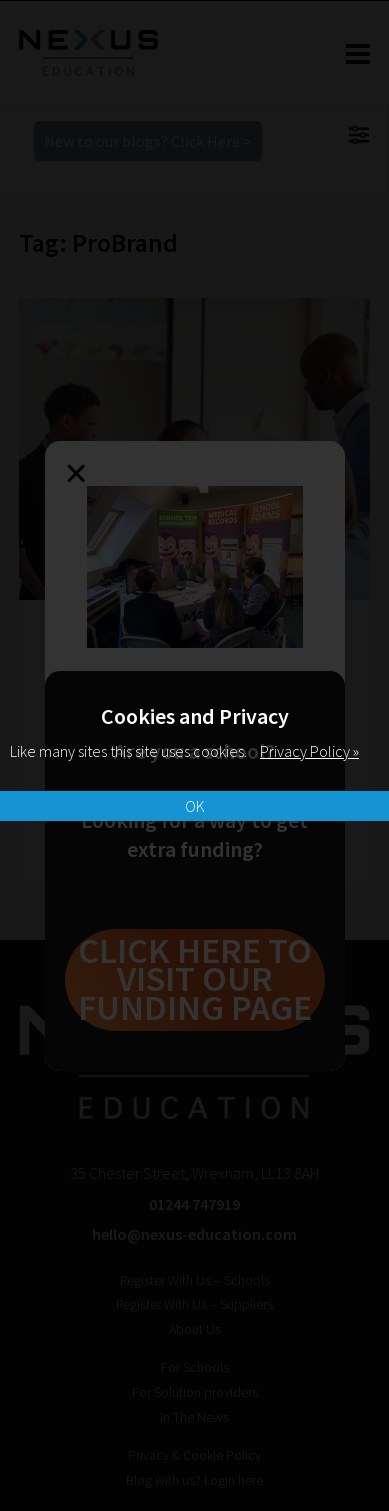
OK (195, 806)
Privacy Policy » (309, 751)
